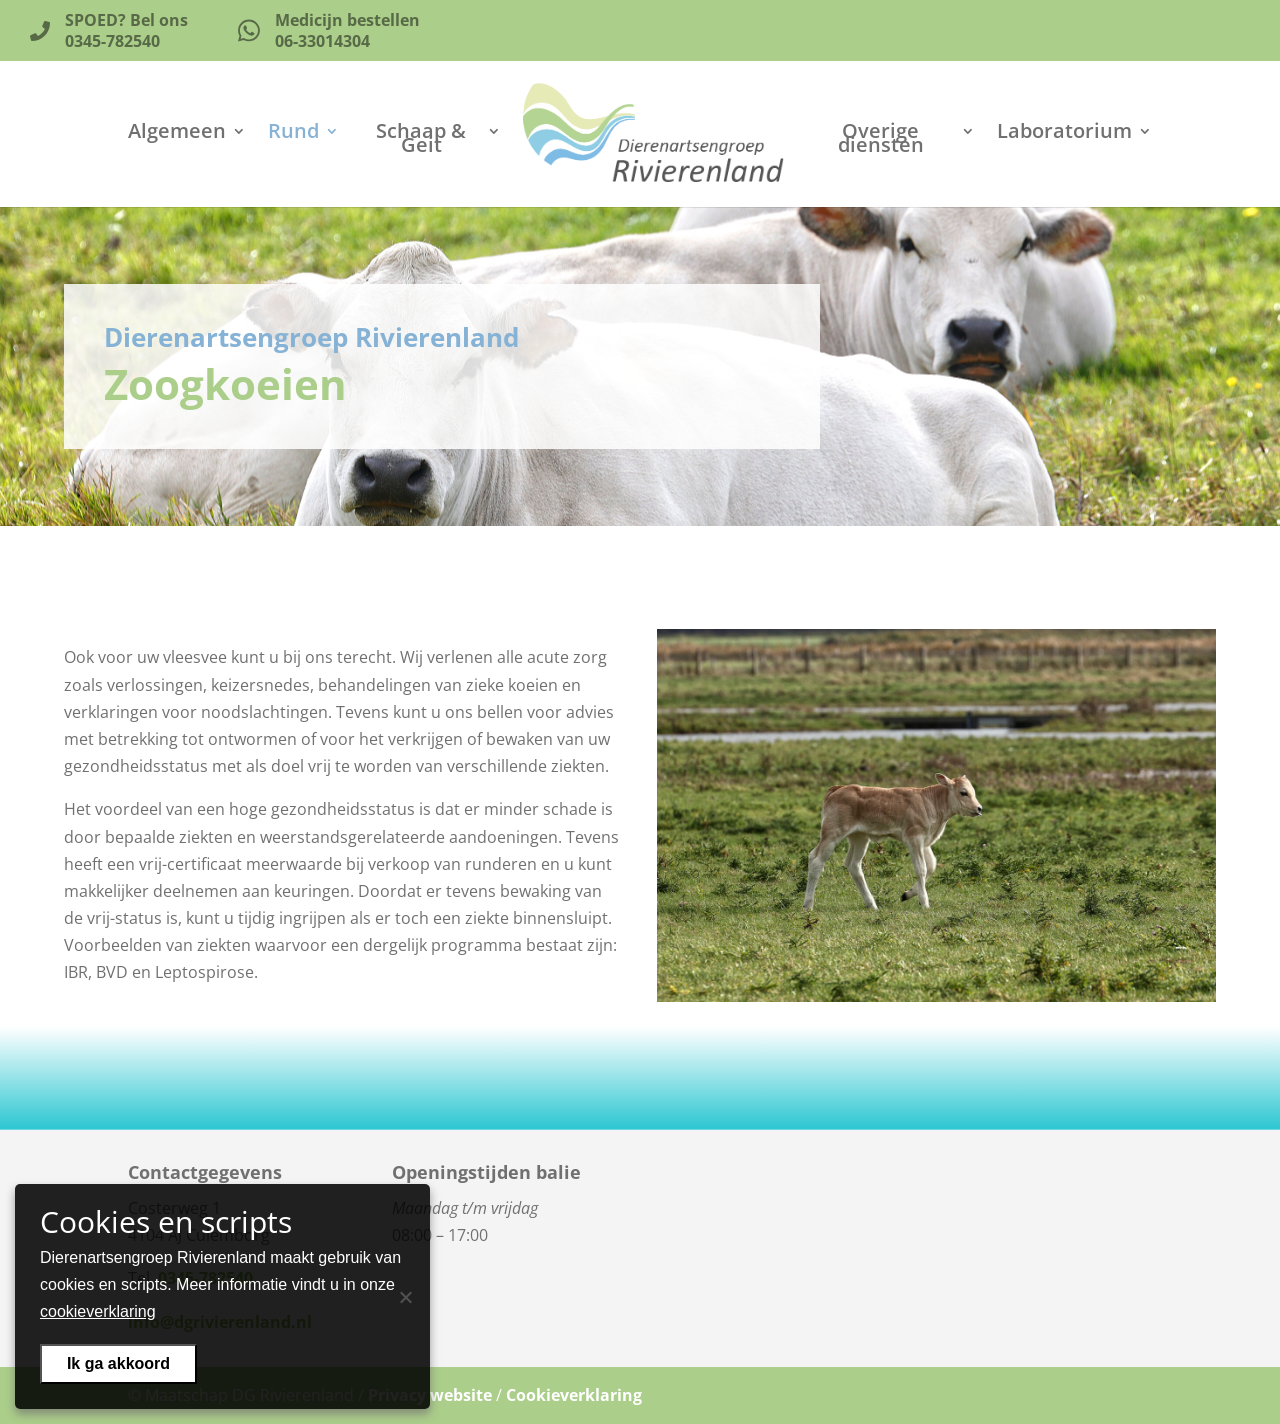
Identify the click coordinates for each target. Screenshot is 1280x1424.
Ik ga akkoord (118, 1363)
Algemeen (177, 134)
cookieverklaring (98, 1311)
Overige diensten (881, 141)
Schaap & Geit (421, 141)
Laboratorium (1064, 134)
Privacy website (430, 1395)
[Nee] (405, 1297)
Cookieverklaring (574, 1395)
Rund (293, 134)
